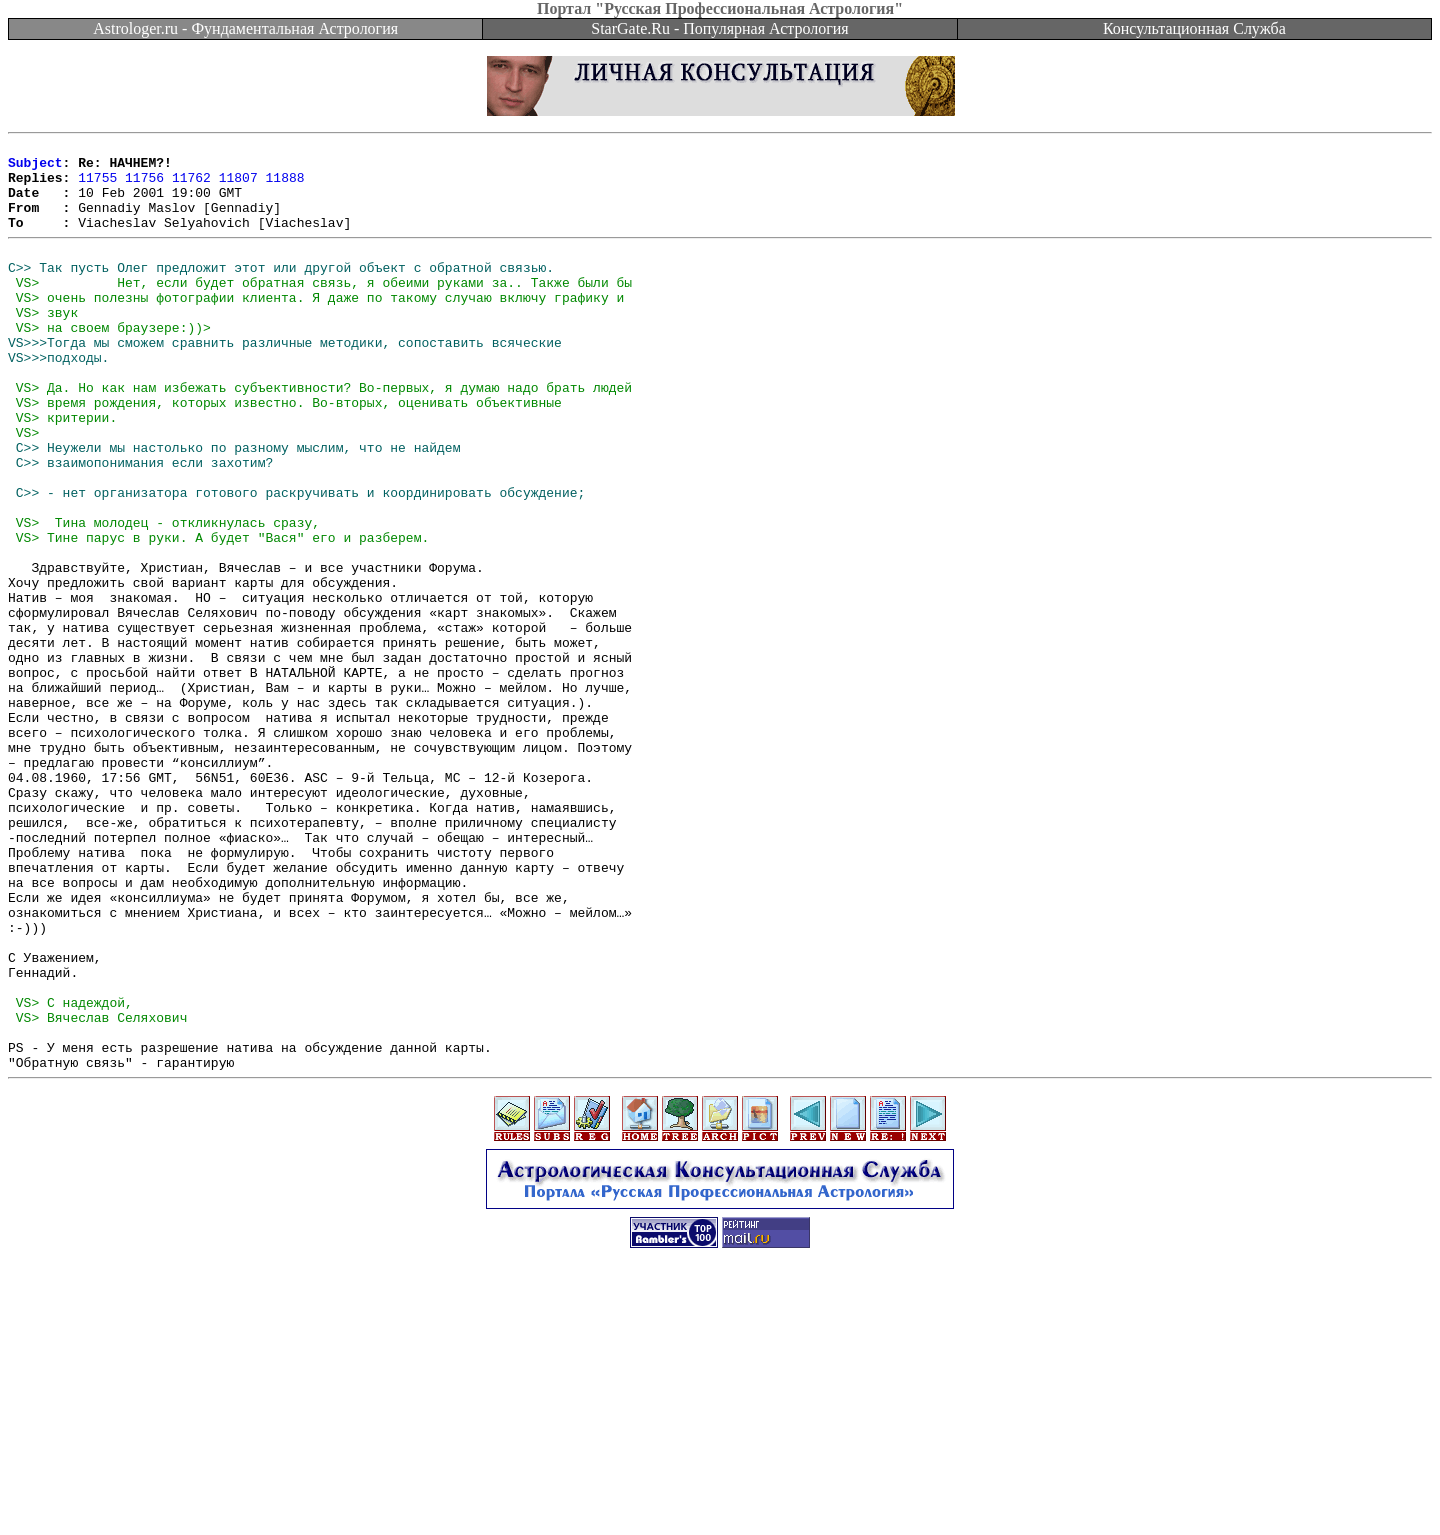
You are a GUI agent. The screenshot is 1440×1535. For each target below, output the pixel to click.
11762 (191, 186)
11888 (285, 186)
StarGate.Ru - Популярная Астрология (719, 28)
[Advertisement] (720, 1490)
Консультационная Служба (1194, 28)
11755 (97, 186)
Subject (35, 168)
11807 (238, 186)
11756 (144, 186)
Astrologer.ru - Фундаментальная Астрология (245, 28)
